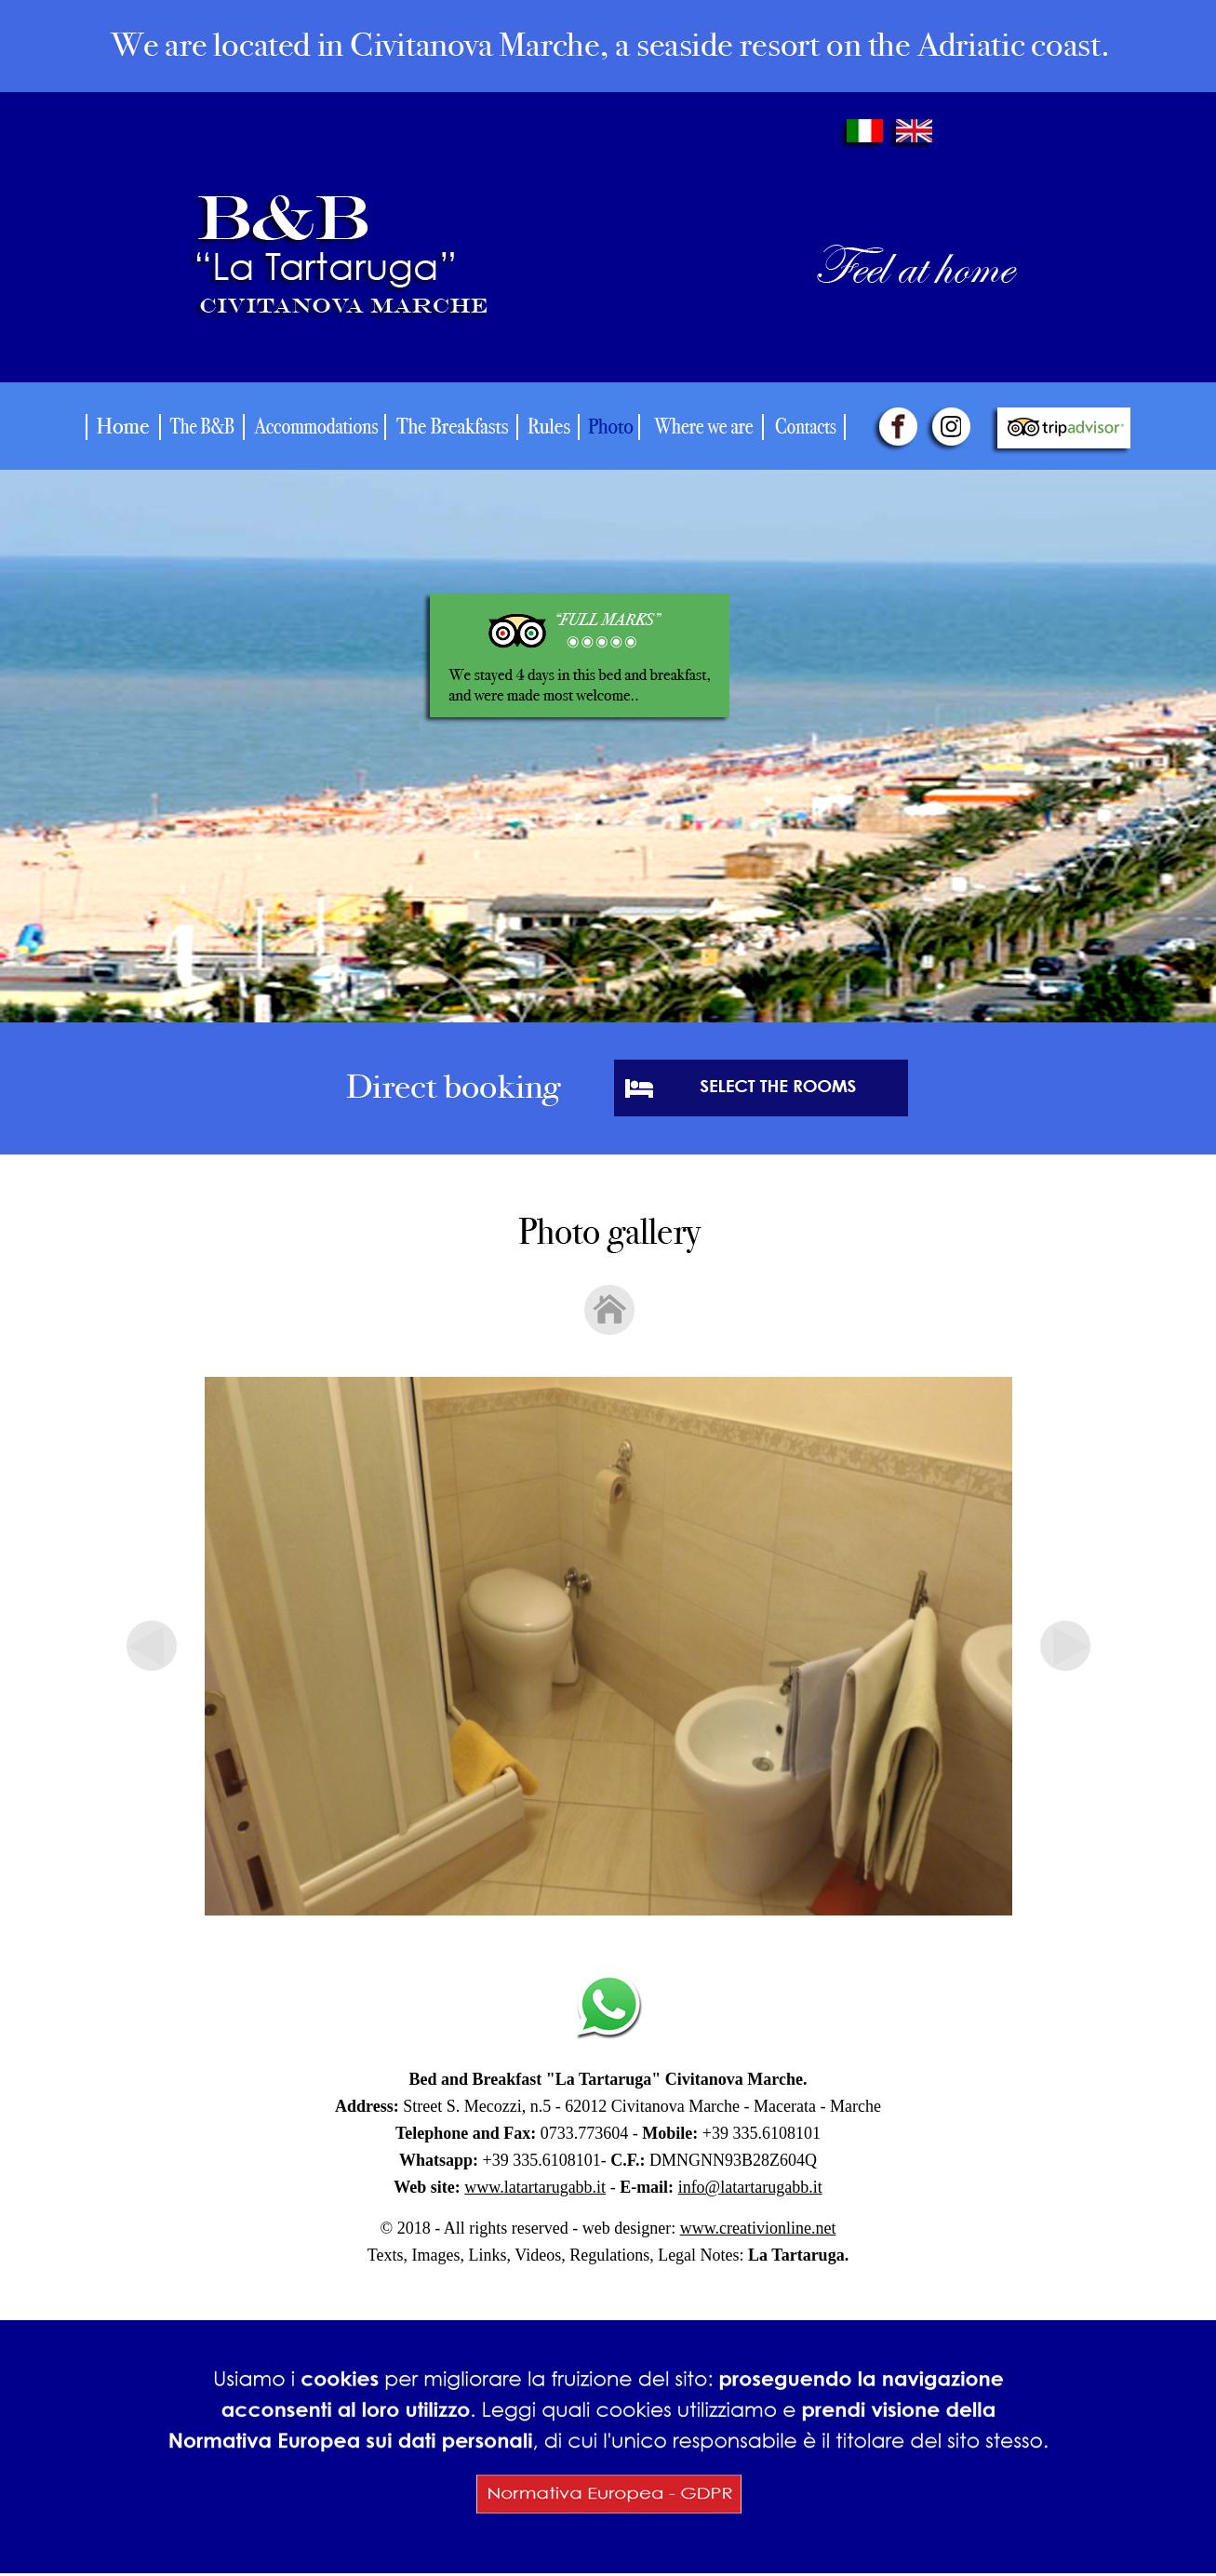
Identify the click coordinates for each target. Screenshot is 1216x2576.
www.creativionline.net (758, 2228)
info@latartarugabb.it (750, 2187)
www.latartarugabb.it (535, 2187)
